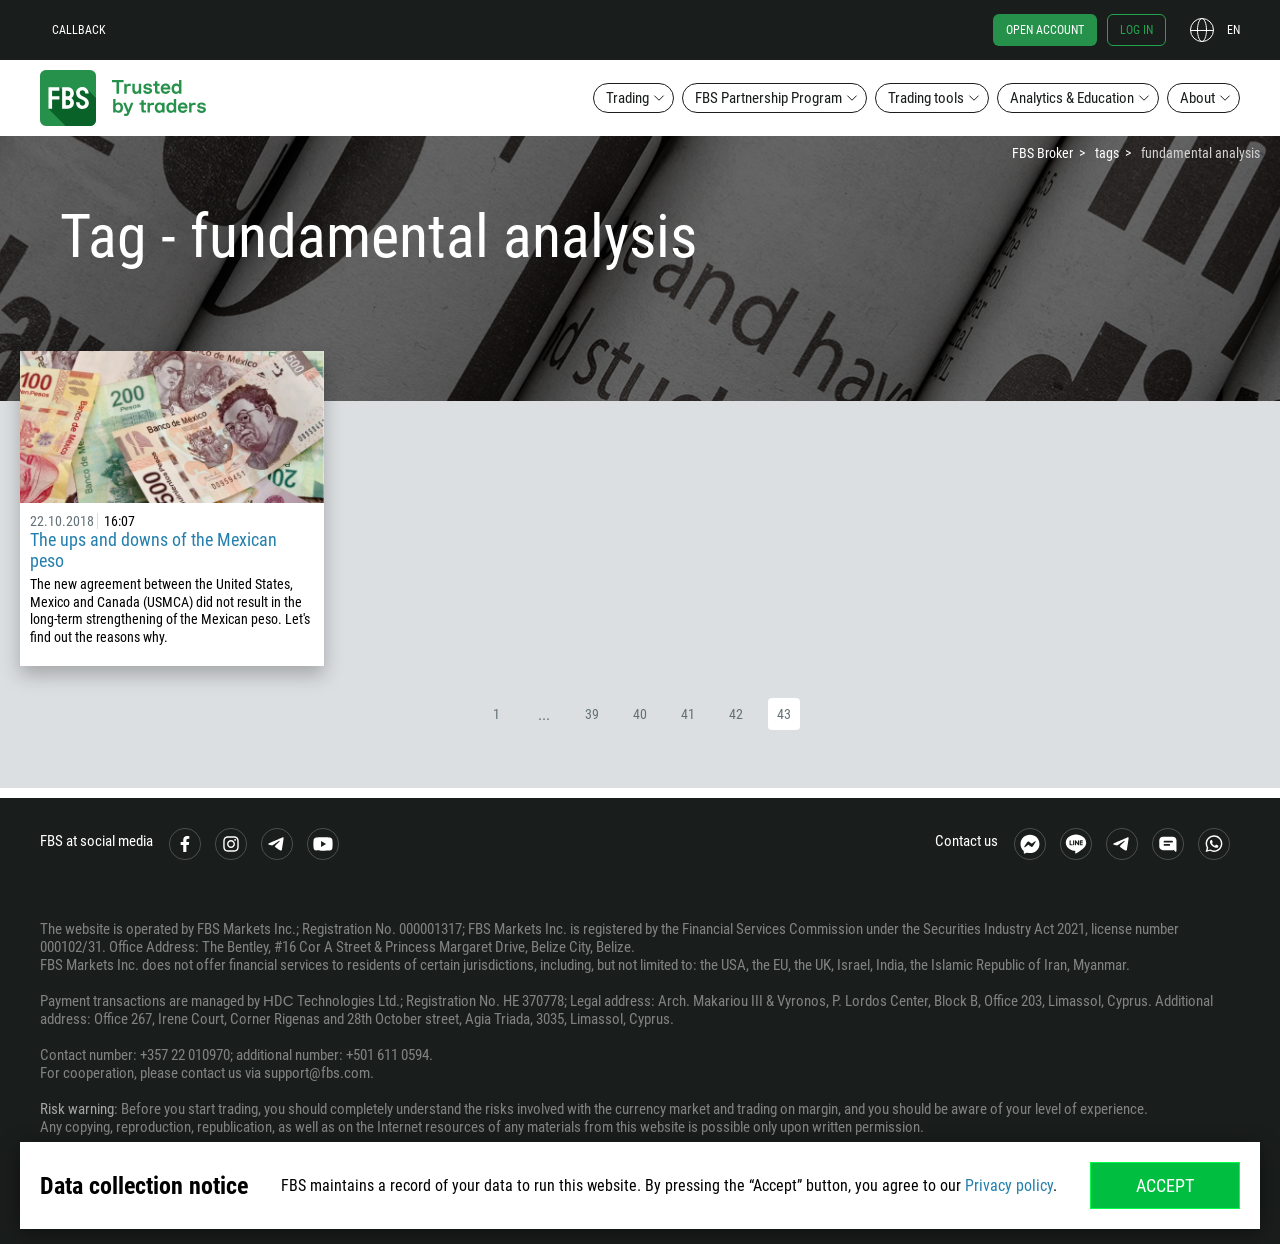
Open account (1045, 30)
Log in (1136, 30)
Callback (79, 30)
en (1233, 30)
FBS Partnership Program (768, 98)
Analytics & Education (1072, 98)
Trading (627, 98)
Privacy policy (1009, 1185)
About (1197, 98)
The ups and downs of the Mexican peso (153, 550)
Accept (1165, 1185)
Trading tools (926, 98)
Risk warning (77, 1109)
